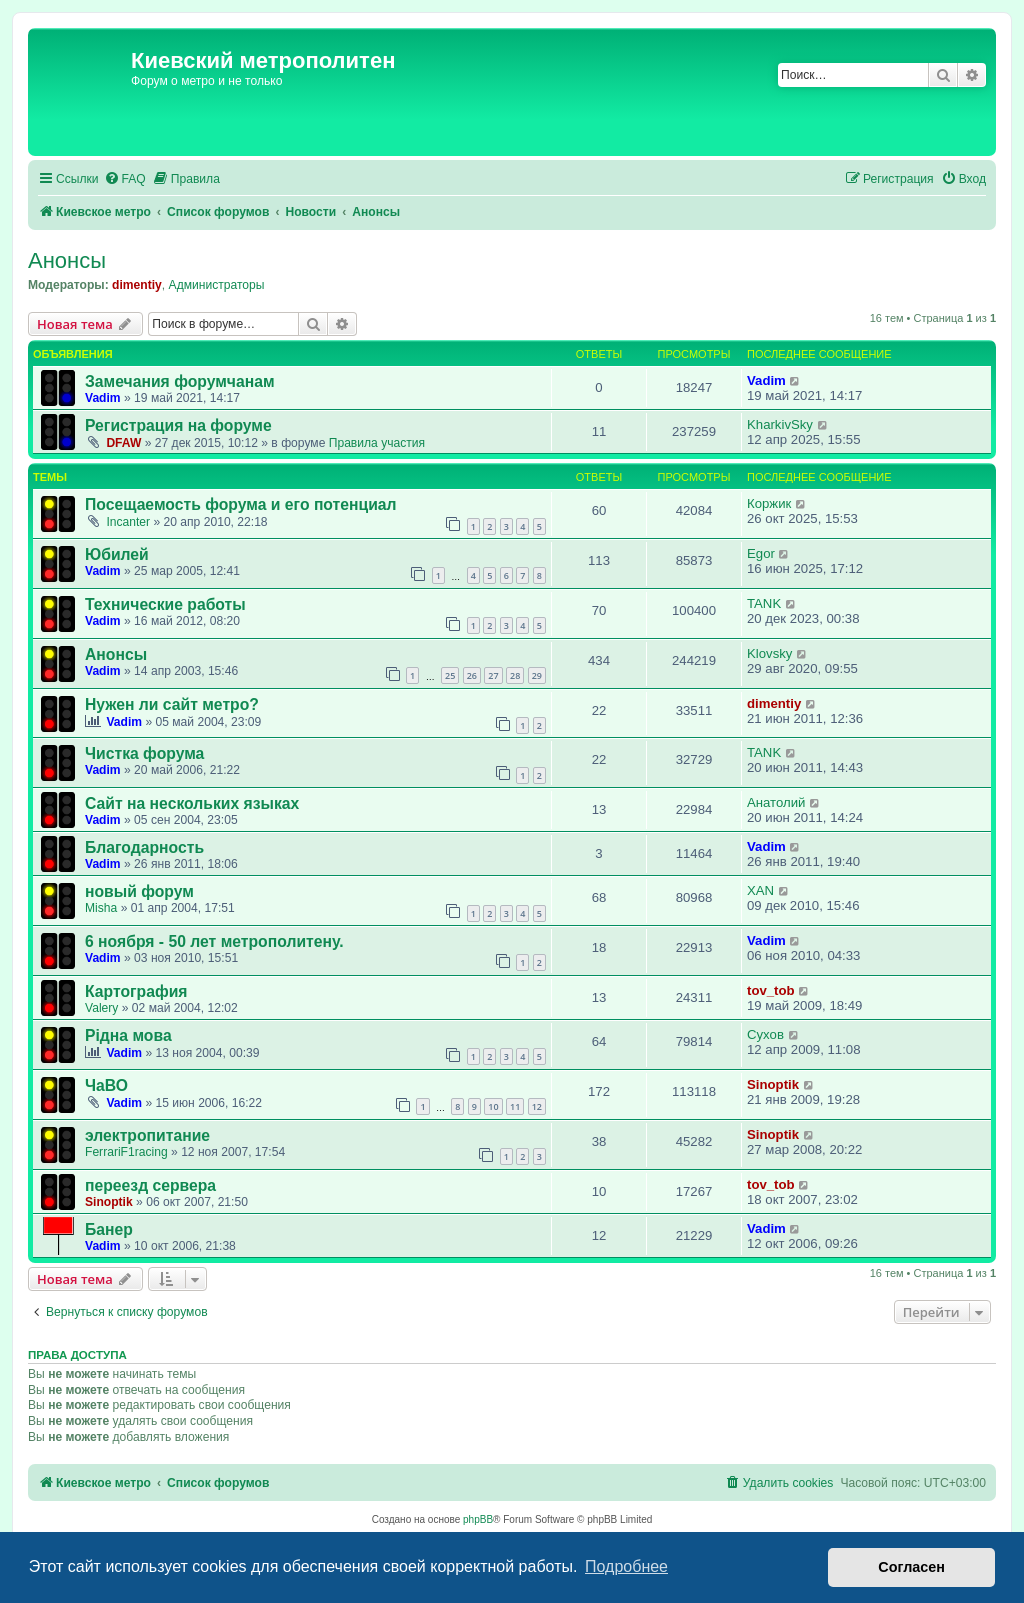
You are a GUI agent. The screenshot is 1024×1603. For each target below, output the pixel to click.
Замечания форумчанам (180, 381)
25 (450, 675)
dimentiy (137, 285)
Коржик (769, 503)
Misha (101, 908)
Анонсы (67, 260)
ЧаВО (106, 1085)
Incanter (128, 522)
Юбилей (117, 554)
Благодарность (144, 847)
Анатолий (776, 802)
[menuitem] (125, 179)
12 (537, 1106)
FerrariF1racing (126, 1152)
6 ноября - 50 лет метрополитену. (214, 941)
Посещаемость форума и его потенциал (241, 504)
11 (515, 1106)
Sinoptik (773, 1084)
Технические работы (165, 604)
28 (515, 675)
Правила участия (377, 443)
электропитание (147, 1135)
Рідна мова (128, 1035)
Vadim (103, 398)
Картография (136, 991)
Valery (101, 1008)
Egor (761, 553)
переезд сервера (150, 1185)
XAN (760, 890)
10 (493, 1106)
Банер (109, 1229)
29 (537, 675)
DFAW (123, 443)
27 (493, 675)
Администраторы (217, 285)
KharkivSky (780, 424)
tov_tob (771, 990)
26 (472, 675)
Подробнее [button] (626, 1566)
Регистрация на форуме (178, 425)
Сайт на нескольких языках (192, 803)
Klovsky (769, 653)
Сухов (765, 1034)
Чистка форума (144, 753)
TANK (764, 603)
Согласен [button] (911, 1567)
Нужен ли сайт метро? (172, 704)
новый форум (139, 891)
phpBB (478, 1519)
